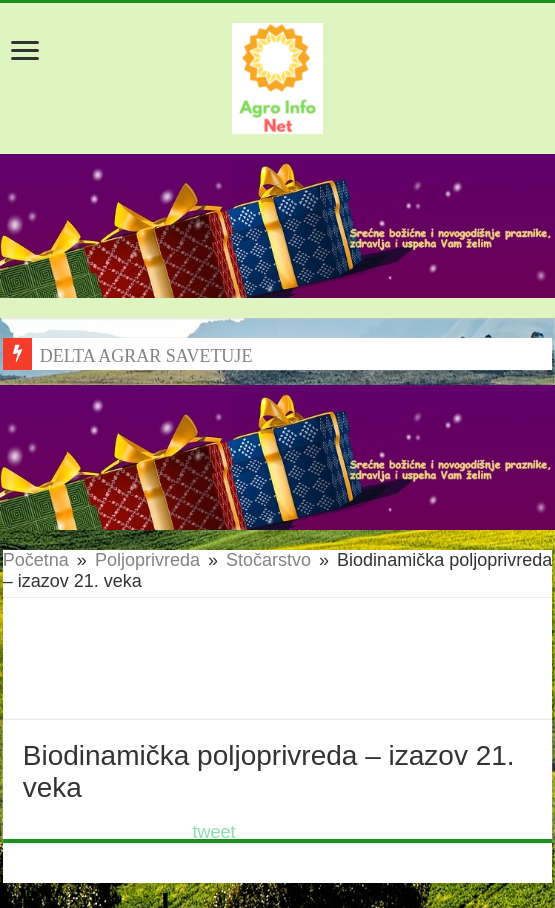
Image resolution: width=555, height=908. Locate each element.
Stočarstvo (268, 560)
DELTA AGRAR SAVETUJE (146, 356)
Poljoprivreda (147, 560)
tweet (214, 832)
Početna (36, 560)
